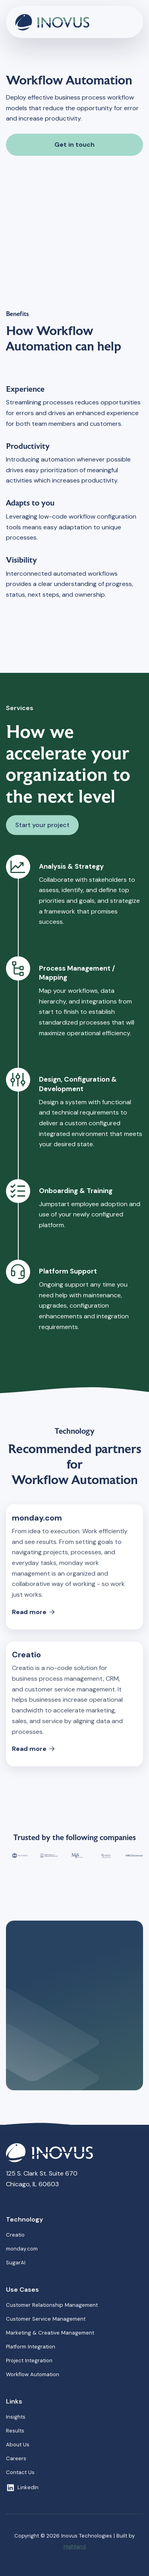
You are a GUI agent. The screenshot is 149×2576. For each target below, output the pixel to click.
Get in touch (74, 144)
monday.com (22, 2248)
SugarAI (15, 2262)
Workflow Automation (32, 2374)
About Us (17, 2444)
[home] (61, 22)
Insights (15, 2416)
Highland (75, 2546)
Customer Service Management (45, 2319)
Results (15, 2430)
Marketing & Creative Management (50, 2332)
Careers (16, 2458)
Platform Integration (30, 2346)
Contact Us (20, 2472)
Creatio (15, 2234)
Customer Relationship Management (52, 2305)
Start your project (42, 825)
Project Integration (29, 2360)
